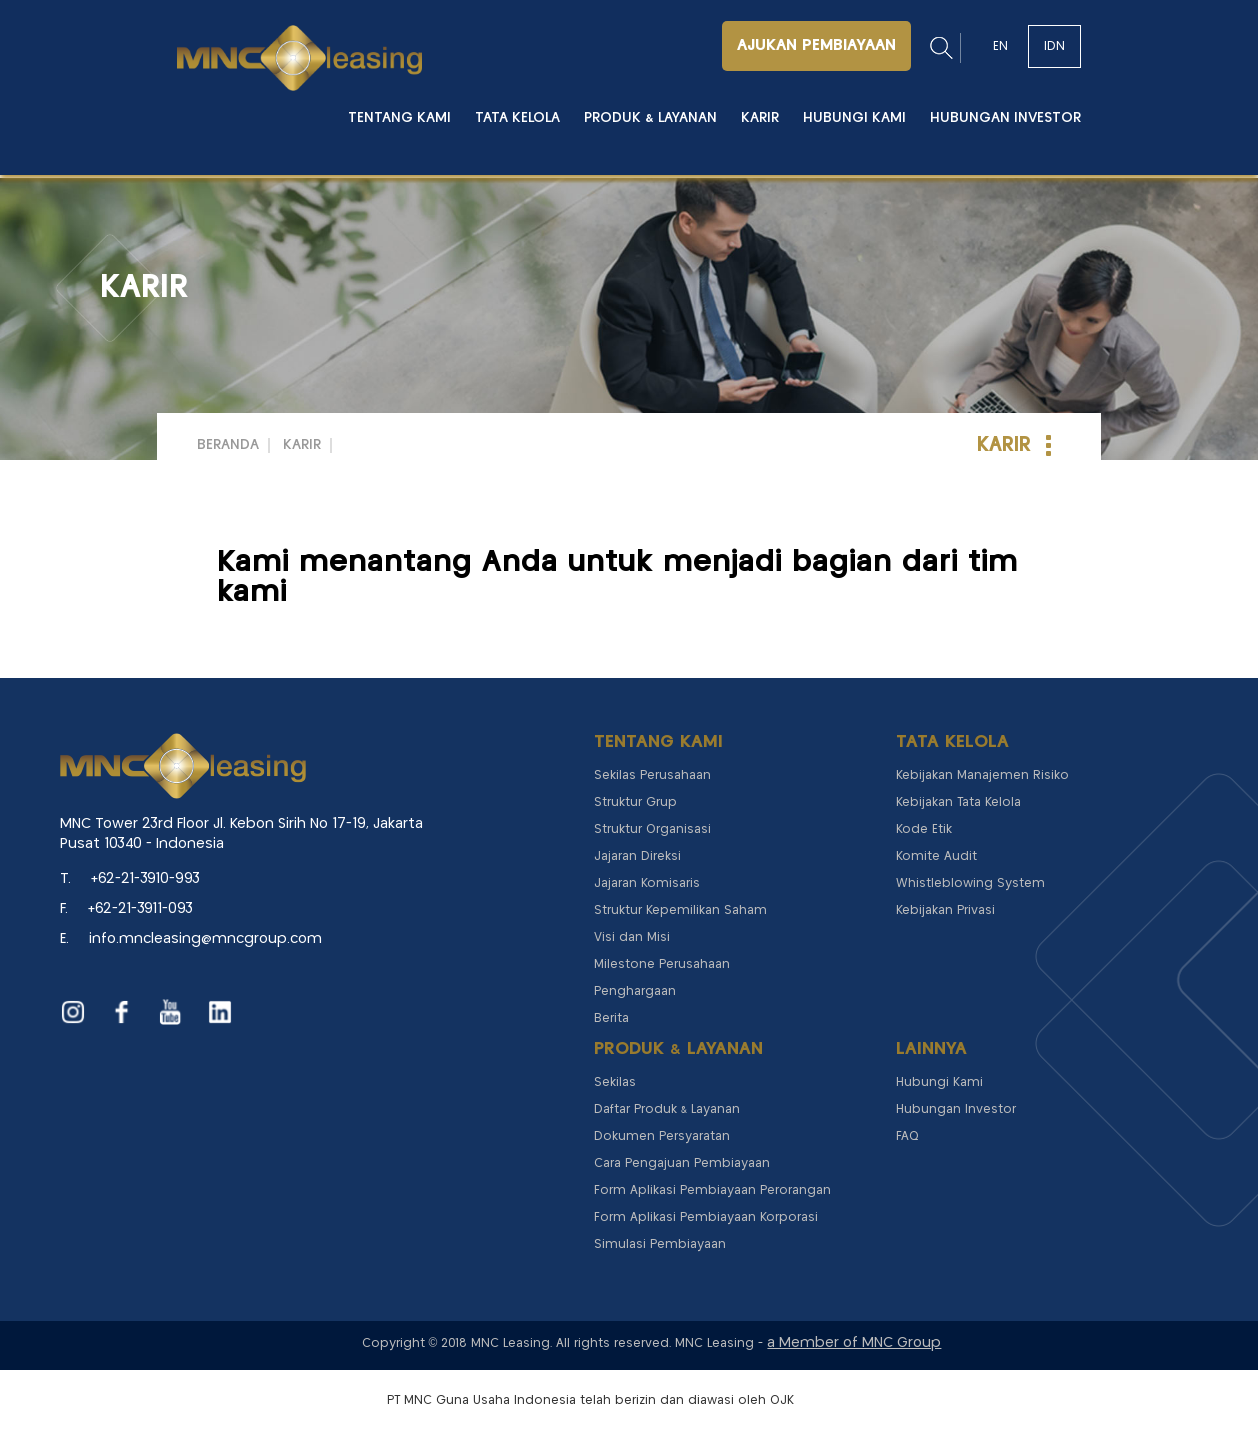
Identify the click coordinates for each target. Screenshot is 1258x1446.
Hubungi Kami (854, 118)
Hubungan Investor (1005, 118)
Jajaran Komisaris (647, 883)
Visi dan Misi (632, 937)
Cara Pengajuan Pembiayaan (682, 1163)
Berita (611, 1018)
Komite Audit (936, 856)
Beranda (228, 445)
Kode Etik (924, 829)
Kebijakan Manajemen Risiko (982, 775)
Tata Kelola (517, 118)
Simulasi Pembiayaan (660, 1244)
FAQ (907, 1136)
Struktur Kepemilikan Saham (680, 910)
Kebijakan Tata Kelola (958, 802)
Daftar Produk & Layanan (667, 1109)
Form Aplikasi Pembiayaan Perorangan (712, 1190)
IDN (1054, 46)
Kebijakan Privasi (945, 910)
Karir (760, 118)
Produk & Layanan (650, 118)
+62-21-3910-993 (145, 879)
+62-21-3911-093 (140, 909)
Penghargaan (635, 991)
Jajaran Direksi (637, 856)
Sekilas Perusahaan (652, 775)
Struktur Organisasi (652, 829)
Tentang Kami (399, 118)
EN (1000, 46)
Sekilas (615, 1082)
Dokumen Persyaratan (662, 1136)
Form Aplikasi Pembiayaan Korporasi (706, 1217)
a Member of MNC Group (854, 1343)
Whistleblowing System (970, 883)
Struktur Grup (635, 802)
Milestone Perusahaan (662, 964)
